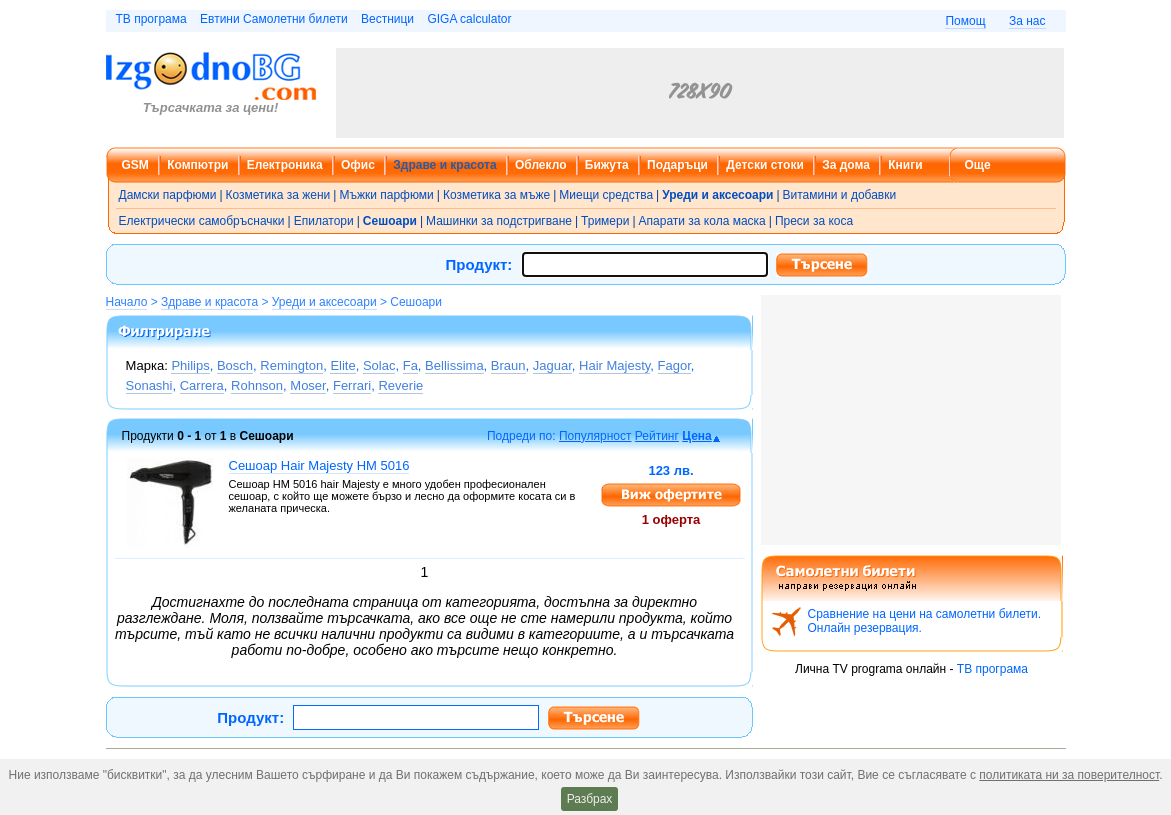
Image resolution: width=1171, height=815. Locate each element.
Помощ (965, 21)
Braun (508, 365)
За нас (1027, 21)
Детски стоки (764, 165)
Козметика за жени (278, 195)
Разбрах (590, 799)
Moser (307, 385)
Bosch (235, 365)
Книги (905, 165)
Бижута (607, 165)
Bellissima (454, 365)
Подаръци (677, 165)
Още (978, 165)
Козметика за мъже (496, 195)
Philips (190, 365)
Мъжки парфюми (386, 195)
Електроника (285, 165)
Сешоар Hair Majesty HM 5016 (319, 465)
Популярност (595, 436)
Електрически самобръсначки (202, 221)
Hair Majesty (614, 365)
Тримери (605, 221)
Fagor (674, 365)
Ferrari (352, 385)
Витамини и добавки (840, 195)
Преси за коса (814, 221)
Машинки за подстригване (499, 221)
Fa (410, 365)
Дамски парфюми (168, 195)
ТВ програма (151, 19)
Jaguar (552, 365)
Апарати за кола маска (702, 221)
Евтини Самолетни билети (274, 19)
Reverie (400, 385)
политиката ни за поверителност (1069, 775)
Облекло (541, 165)
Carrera (202, 385)
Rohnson (257, 385)
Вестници (387, 19)
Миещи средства (606, 195)
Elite (342, 365)
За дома (846, 165)
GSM (135, 165)
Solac (379, 365)
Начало (127, 302)
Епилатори (324, 221)
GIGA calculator (469, 19)
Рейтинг (657, 436)
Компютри (197, 165)
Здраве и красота (444, 165)
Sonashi (149, 385)
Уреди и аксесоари (324, 302)
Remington (291, 365)
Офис (358, 165)
